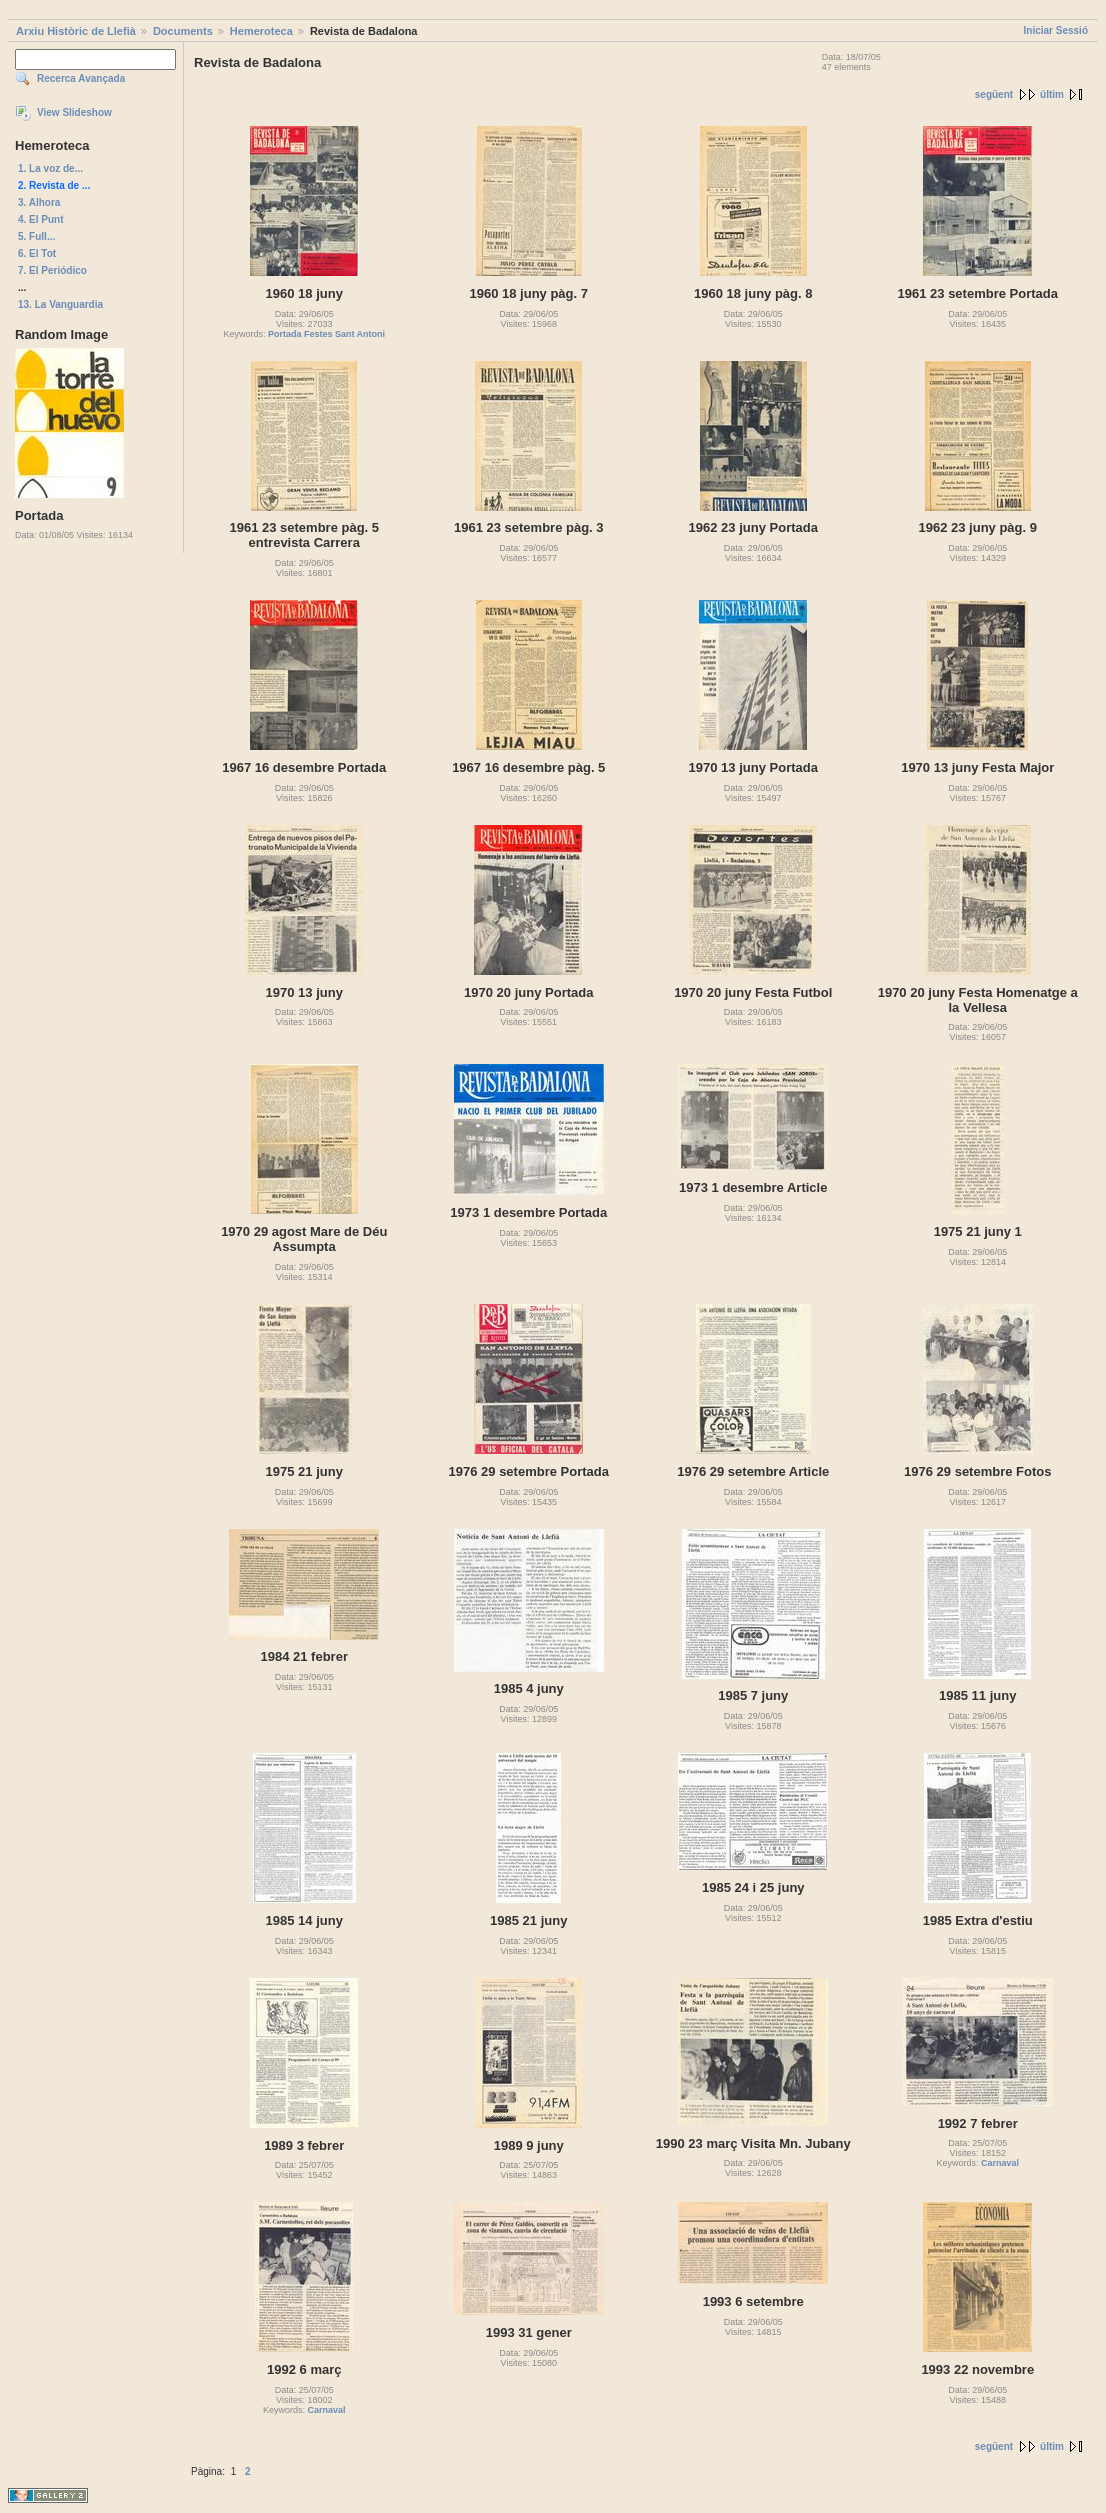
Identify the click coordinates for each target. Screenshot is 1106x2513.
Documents (183, 31)
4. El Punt (41, 219)
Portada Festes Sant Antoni (326, 334)
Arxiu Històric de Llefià (76, 31)
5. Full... (36, 236)
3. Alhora (39, 202)
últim (1052, 94)
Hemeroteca (261, 31)
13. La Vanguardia (60, 304)
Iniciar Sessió (1056, 30)
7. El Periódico (52, 270)
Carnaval (1000, 2163)
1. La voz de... (50, 168)
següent (994, 94)
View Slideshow (74, 112)
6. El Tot (37, 253)
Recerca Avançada (81, 78)
